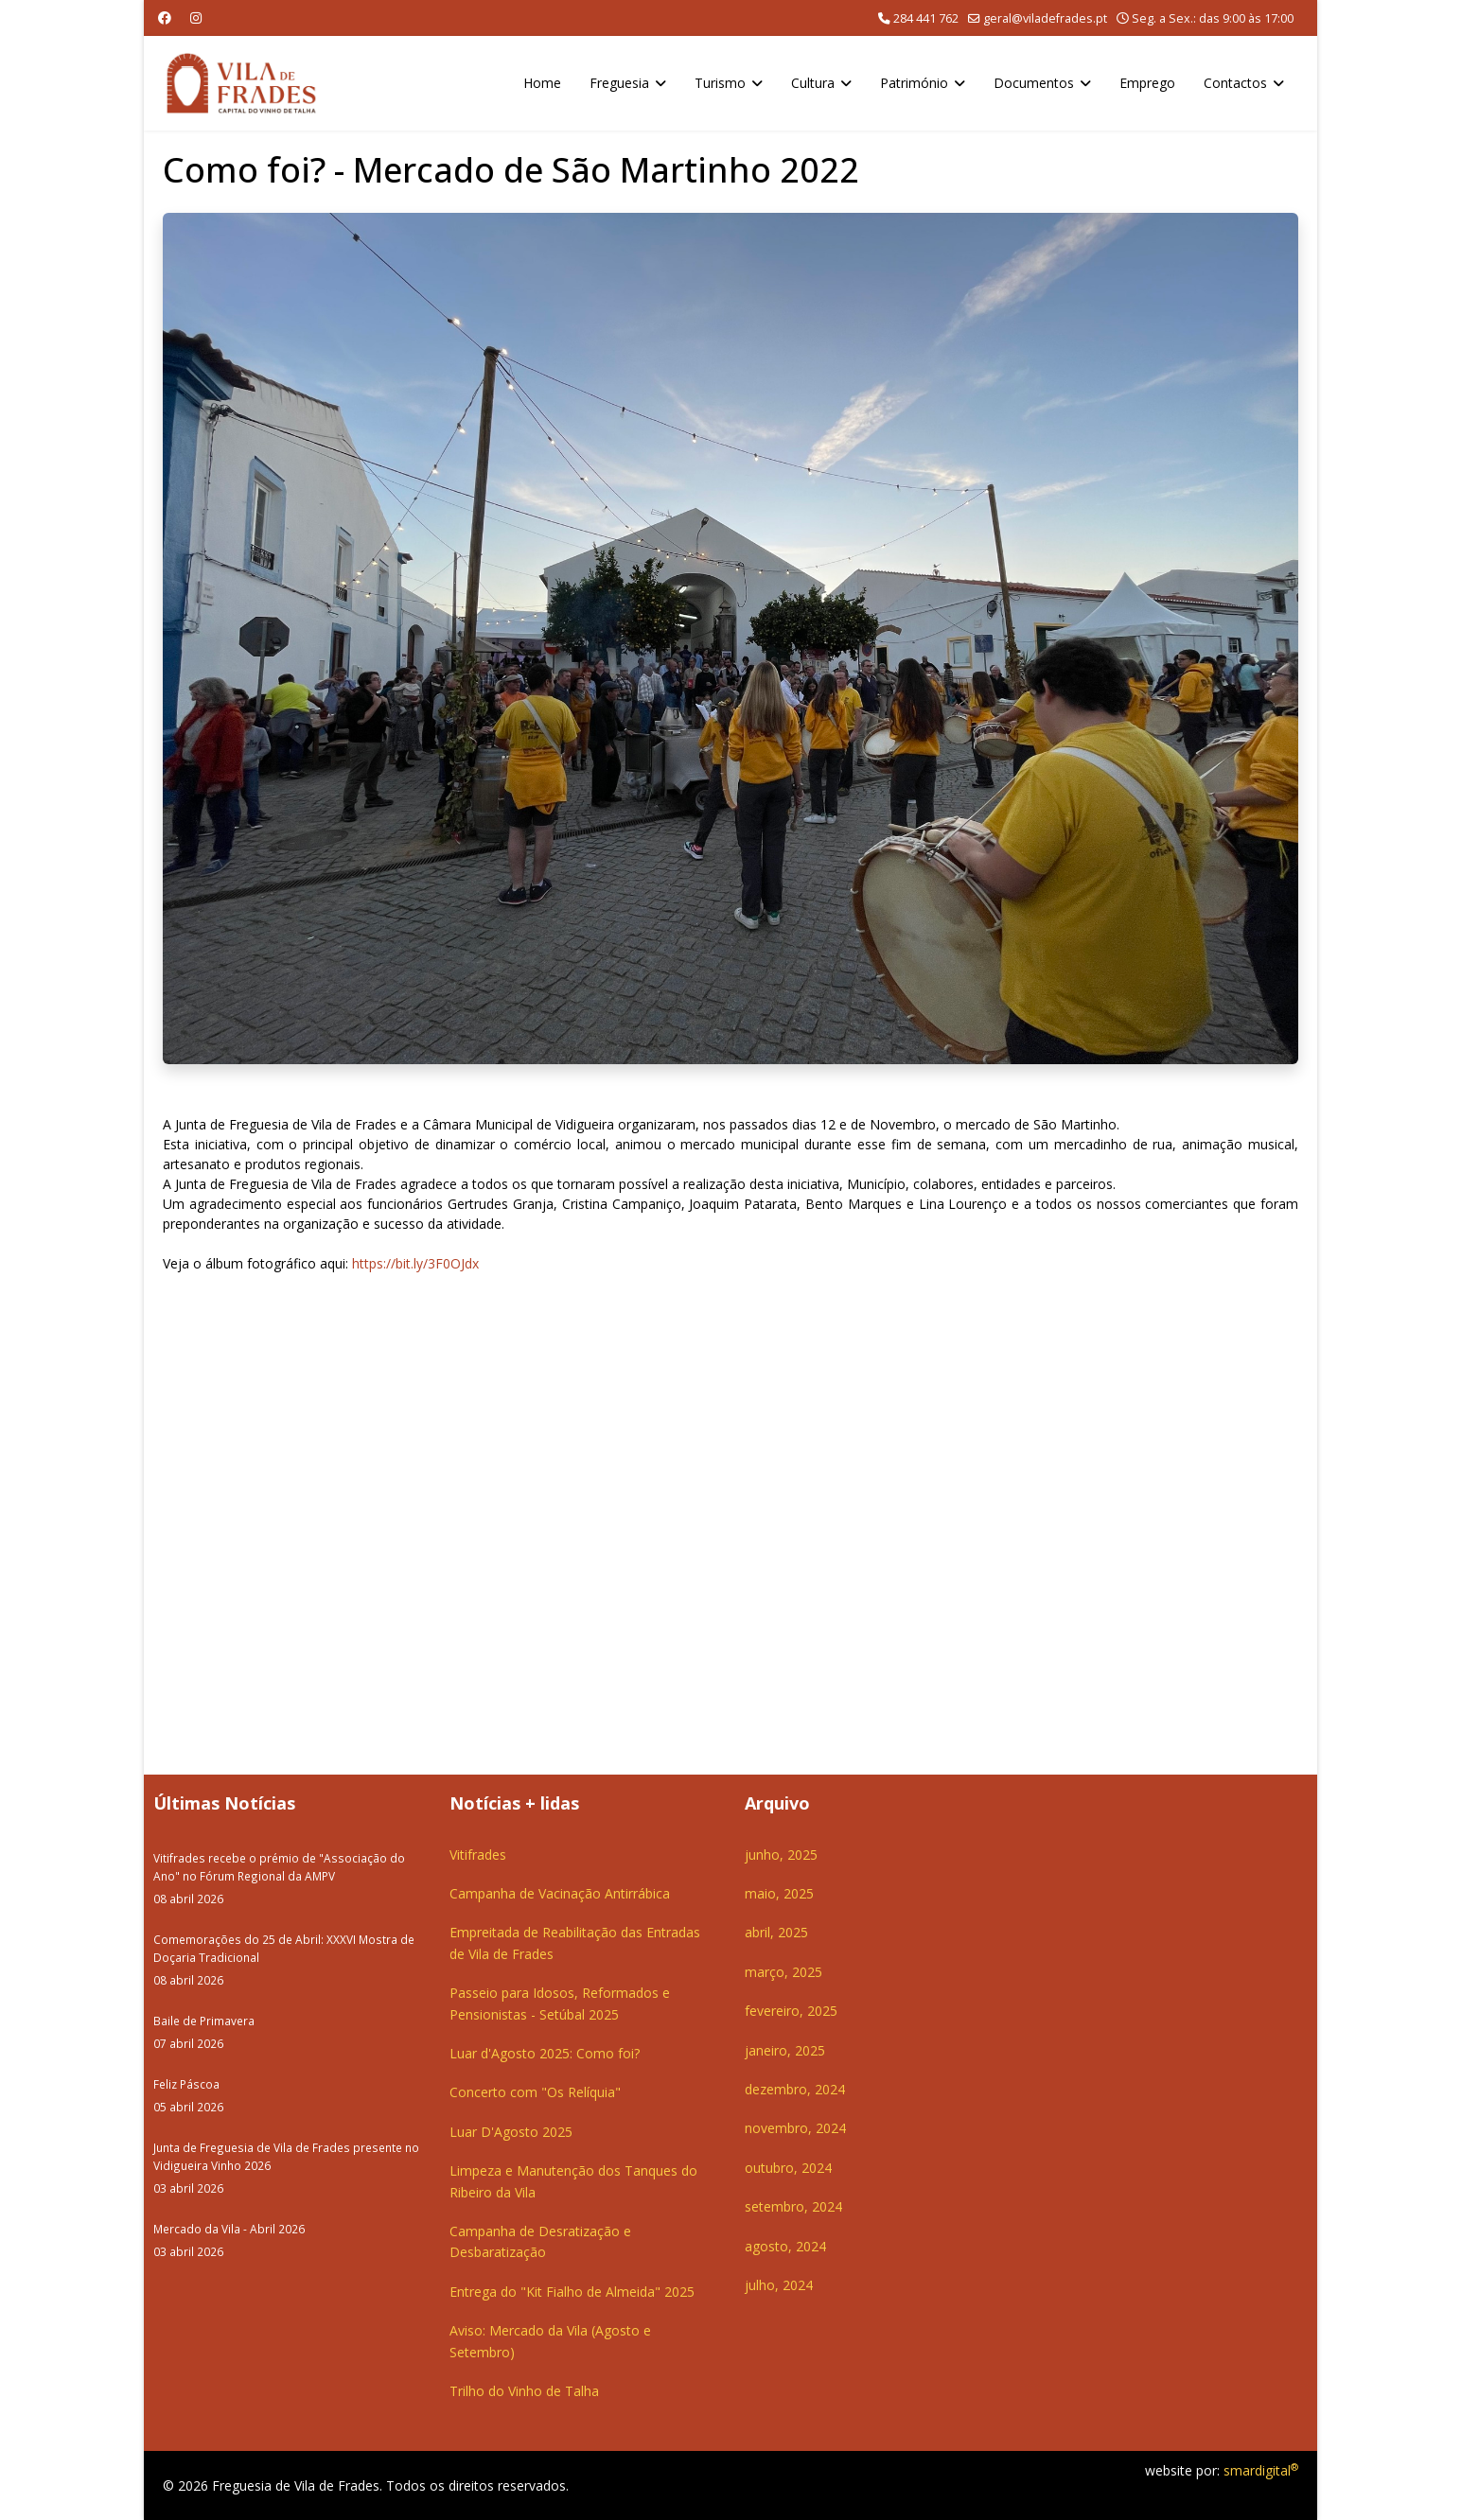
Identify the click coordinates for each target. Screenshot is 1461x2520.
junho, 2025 (781, 1855)
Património (914, 83)
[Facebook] (164, 17)
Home (542, 83)
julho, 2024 (779, 2285)
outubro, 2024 (788, 2168)
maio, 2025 (779, 1893)
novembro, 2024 (795, 2128)
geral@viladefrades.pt (1045, 18)
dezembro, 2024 (795, 2089)
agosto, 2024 (785, 2246)
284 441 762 (926, 18)
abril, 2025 (776, 1932)
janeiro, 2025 (785, 2050)
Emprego (1147, 83)
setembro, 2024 (793, 2206)
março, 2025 (783, 1972)
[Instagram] (196, 17)
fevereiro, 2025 (791, 2011)
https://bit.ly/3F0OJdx (415, 1263)
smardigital (1260, 2470)
